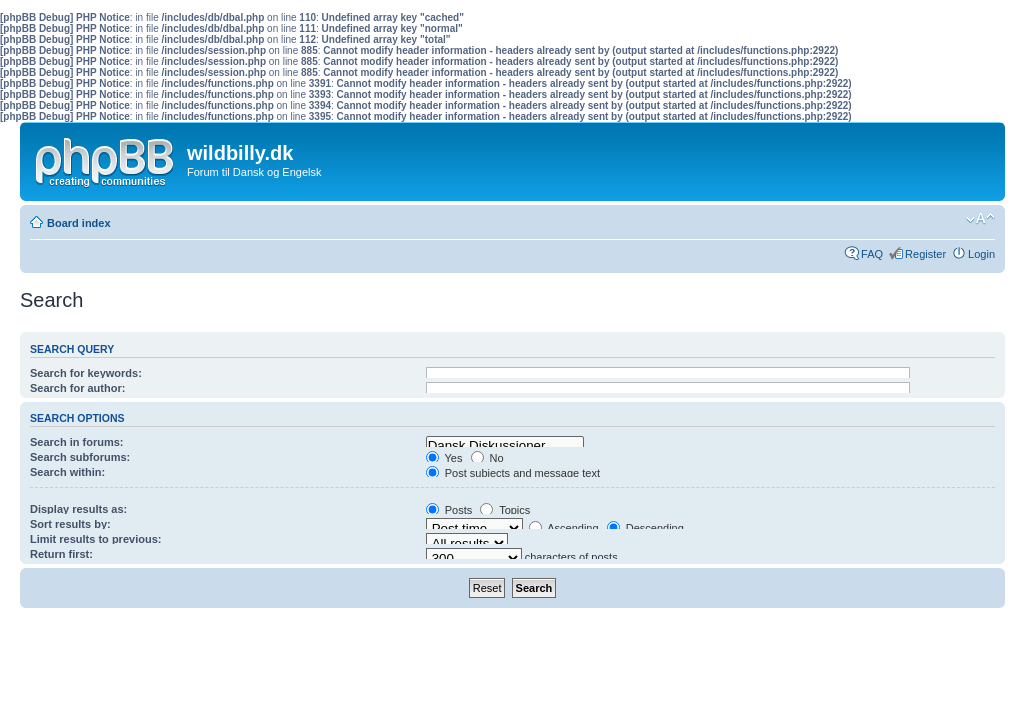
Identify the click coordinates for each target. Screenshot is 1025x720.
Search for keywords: (86, 373)
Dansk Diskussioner (505, 446)
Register (925, 254)
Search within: (67, 472)
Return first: (61, 554)
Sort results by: (70, 524)
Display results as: (78, 509)
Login (981, 254)
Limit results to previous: (95, 539)
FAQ (872, 254)
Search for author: (77, 388)
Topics (505, 510)
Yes (444, 458)
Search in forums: (77, 442)
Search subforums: (80, 457)
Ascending (564, 528)
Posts (449, 510)
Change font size (980, 219)
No (487, 458)
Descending (645, 528)
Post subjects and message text (513, 473)
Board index (79, 223)
